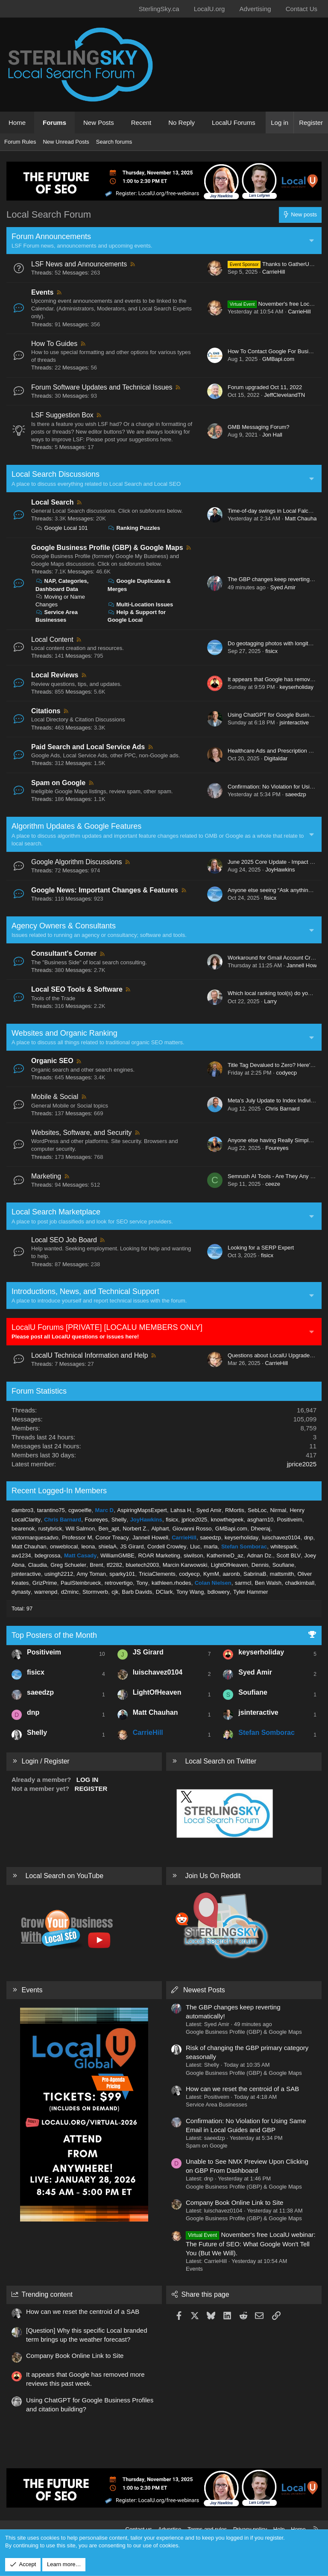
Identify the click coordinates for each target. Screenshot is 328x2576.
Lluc (195, 1546)
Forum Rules (20, 142)
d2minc (70, 1592)
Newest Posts (204, 1990)
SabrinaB (254, 1574)
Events (42, 292)
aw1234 (21, 1555)
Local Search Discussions (56, 474)
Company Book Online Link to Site (234, 2202)
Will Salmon (80, 1528)
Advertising (255, 8)
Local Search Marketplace (56, 1212)
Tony (142, 1583)
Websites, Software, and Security (81, 1132)
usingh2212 (58, 1574)
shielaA (108, 1546)
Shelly (118, 1519)
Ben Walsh (268, 1583)
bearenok (23, 1528)
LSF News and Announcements (79, 264)
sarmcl (243, 1583)
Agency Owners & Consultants (64, 926)
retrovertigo (119, 1583)
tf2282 (114, 1565)
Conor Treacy (112, 1537)
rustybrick (50, 1528)
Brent (96, 1565)
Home (17, 122)
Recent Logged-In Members (59, 1490)
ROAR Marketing (159, 1555)
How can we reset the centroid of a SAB (242, 2088)
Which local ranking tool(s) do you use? (276, 993)
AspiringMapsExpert (142, 1510)
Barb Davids (137, 1592)
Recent (141, 122)
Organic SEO (52, 1060)
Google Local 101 (61, 528)
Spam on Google (58, 782)
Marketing (46, 1176)
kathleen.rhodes (171, 1583)
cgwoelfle (79, 1510)
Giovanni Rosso (192, 1528)
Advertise (169, 2529)
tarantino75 (51, 1510)
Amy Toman (91, 1574)
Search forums (114, 142)
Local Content (52, 639)
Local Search (52, 502)
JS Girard (132, 1546)
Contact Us (301, 8)
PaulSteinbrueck (81, 1583)
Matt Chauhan (302, 518)
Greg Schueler (68, 1565)
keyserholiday (296, 687)
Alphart (160, 1528)
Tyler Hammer (250, 1592)
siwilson (193, 1555)
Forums (54, 122)
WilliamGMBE (117, 1555)
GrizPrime (44, 1583)
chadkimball (299, 1583)
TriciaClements (157, 1574)
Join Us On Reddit (212, 1875)
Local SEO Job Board (64, 1240)
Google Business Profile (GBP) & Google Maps (107, 547)
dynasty (21, 1592)
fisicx (271, 651)
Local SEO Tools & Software (77, 989)
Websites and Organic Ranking (64, 1033)
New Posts (98, 122)
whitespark (283, 1546)
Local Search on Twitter (220, 1761)
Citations (45, 711)
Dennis (260, 1565)
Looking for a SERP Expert (261, 1247)
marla (211, 1546)
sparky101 (122, 1574)
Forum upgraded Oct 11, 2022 (265, 387)
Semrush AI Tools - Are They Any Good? (277, 1176)
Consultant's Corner (64, 953)
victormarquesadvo (35, 1537)
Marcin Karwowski (185, 1565)
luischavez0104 (281, 1537)
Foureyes (276, 1148)
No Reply (181, 122)
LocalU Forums (233, 122)
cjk (114, 1592)
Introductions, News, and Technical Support (85, 1291)
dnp (308, 1537)
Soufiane (283, 1565)
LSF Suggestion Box (62, 415)
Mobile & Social (54, 1096)
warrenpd (45, 1592)
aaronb (231, 1574)
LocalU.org (209, 8)
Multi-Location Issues (140, 604)
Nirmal (278, 1510)
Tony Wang (190, 1592)
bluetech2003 (142, 1565)
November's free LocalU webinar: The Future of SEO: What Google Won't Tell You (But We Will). (251, 2244)
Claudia (37, 1565)
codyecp (286, 1072)
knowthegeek (227, 1519)
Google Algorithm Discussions (76, 862)
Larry (270, 1001)
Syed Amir (283, 587)
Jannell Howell (304, 965)
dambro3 (22, 1510)
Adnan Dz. (260, 1555)
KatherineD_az (225, 1555)
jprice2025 (301, 1464)
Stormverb (95, 1592)
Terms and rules (207, 2529)
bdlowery (219, 1592)
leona (88, 1546)
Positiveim (289, 1519)
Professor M (77, 1537)
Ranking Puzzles (134, 528)
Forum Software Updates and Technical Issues (102, 387)
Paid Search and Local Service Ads (88, 746)
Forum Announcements (51, 236)
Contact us (139, 2529)
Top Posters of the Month (54, 1635)
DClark (164, 1592)
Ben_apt (109, 1528)
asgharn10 (260, 1519)
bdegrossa (48, 1555)
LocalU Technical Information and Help (89, 1355)
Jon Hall (272, 434)
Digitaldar (275, 758)
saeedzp (295, 794)
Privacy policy (250, 2529)
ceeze (272, 1184)
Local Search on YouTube (64, 1875)
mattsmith (282, 1574)
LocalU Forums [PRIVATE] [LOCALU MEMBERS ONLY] (107, 1327)
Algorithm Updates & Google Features (76, 826)
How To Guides (54, 343)
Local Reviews (54, 675)
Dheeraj (260, 1528)
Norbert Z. (135, 1528)
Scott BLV (288, 1555)
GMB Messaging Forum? (259, 427)
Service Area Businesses (216, 2104)
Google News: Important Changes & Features (104, 890)
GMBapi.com (278, 359)
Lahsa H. (181, 1510)
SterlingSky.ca (159, 8)
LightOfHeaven (229, 1565)
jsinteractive (294, 722)
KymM (211, 1574)
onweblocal (64, 1546)
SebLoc (257, 1510)
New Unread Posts (66, 142)
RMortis (234, 1510)
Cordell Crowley (167, 1546)
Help (279, 2529)
